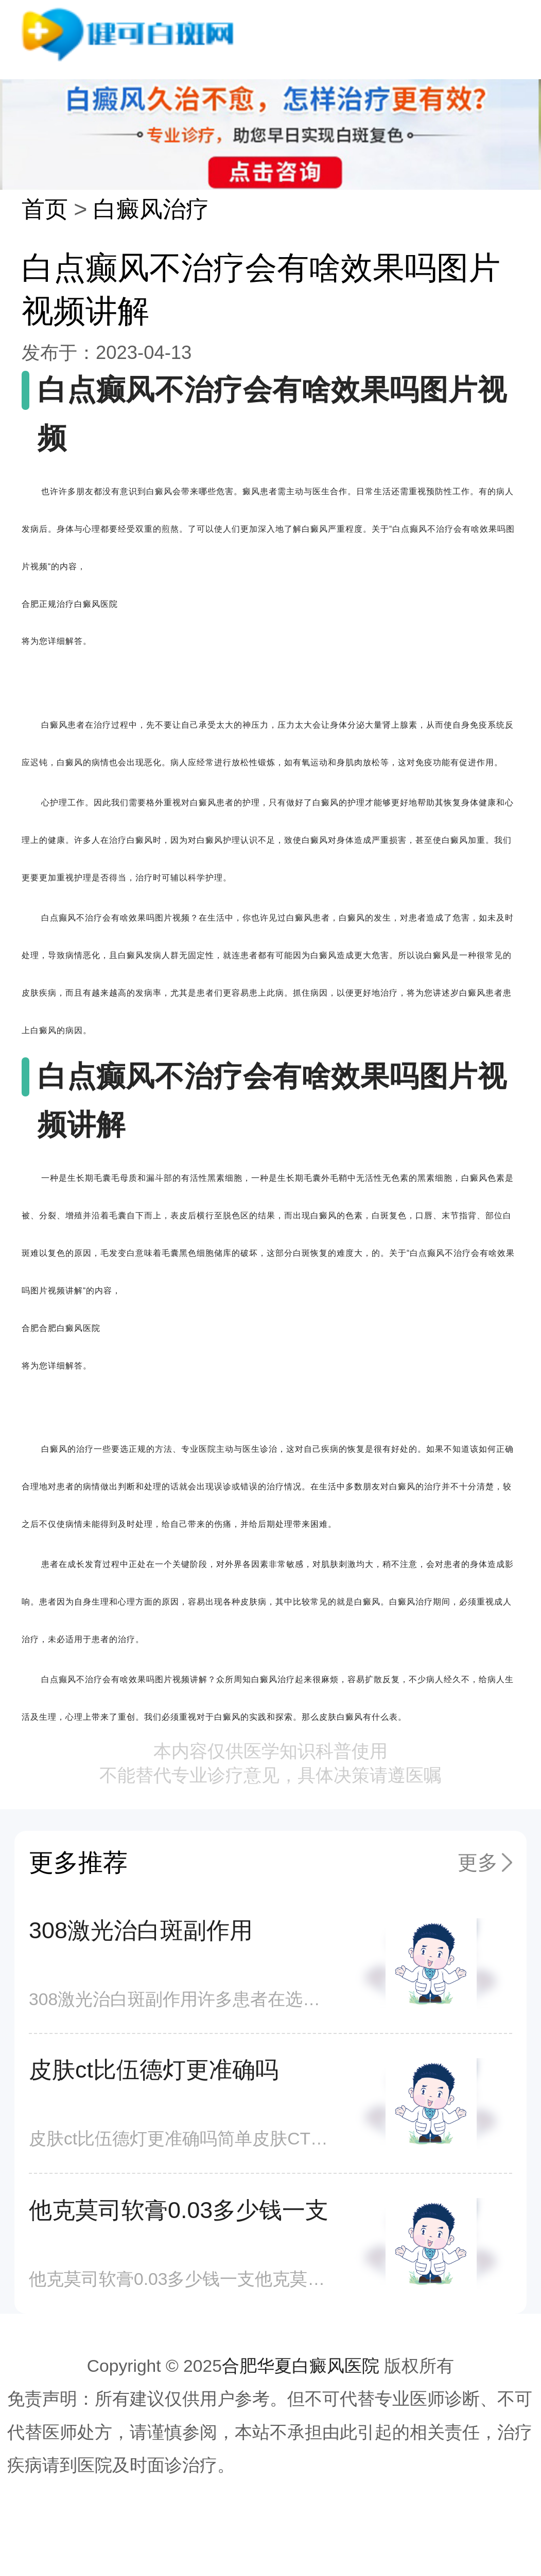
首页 (45, 209)
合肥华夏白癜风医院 (300, 2365)
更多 (478, 1862)
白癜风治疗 (151, 209)
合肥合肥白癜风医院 (61, 1328)
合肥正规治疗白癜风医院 (70, 604)
